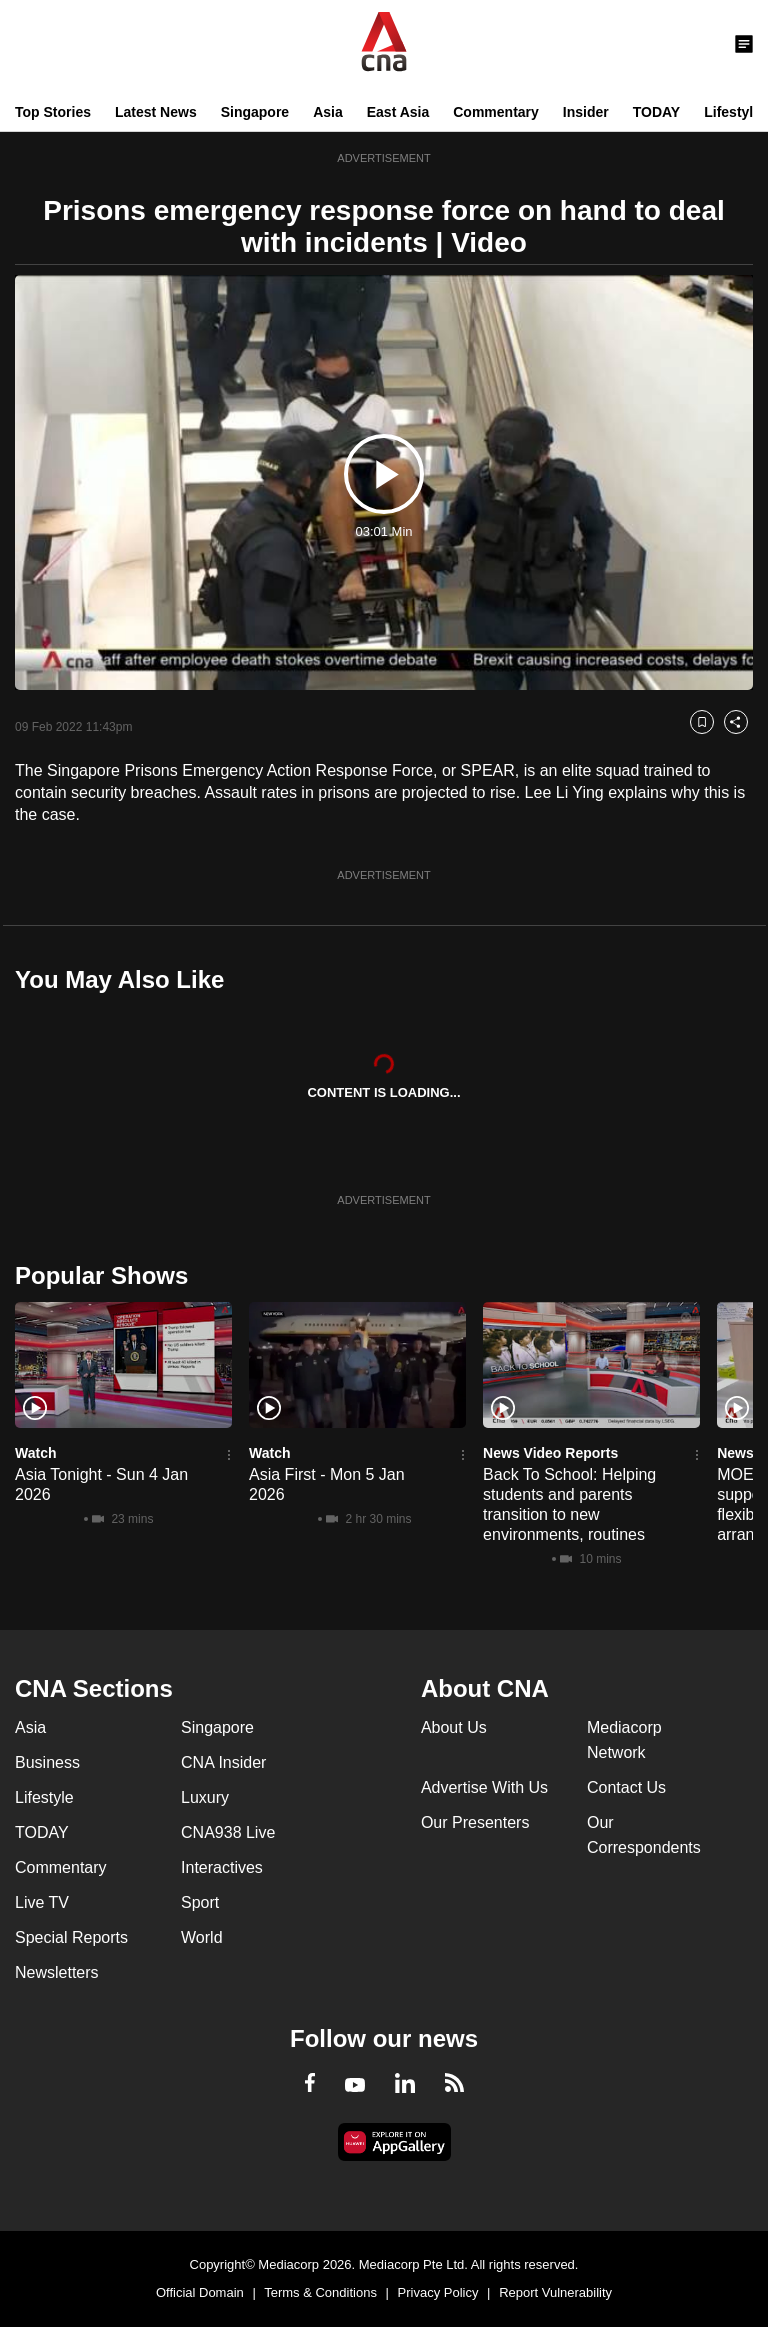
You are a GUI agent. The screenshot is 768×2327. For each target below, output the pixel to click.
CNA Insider (223, 1762)
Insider (586, 112)
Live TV (42, 1902)
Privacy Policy (438, 2292)
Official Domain (200, 2292)
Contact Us (626, 1787)
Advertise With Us (484, 1787)
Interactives (222, 1867)
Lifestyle (732, 112)
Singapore (255, 112)
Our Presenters (475, 1822)
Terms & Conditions (320, 2292)
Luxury (205, 1797)
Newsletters (57, 1972)
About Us (454, 1727)
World (202, 1937)
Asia (328, 112)
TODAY (656, 112)
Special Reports (71, 1937)
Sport (200, 1902)
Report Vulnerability (555, 2292)
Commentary (496, 112)
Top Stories (53, 112)
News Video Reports (550, 1453)
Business (47, 1762)
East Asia (398, 112)
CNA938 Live (228, 1832)
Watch (35, 1453)
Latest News (156, 112)
